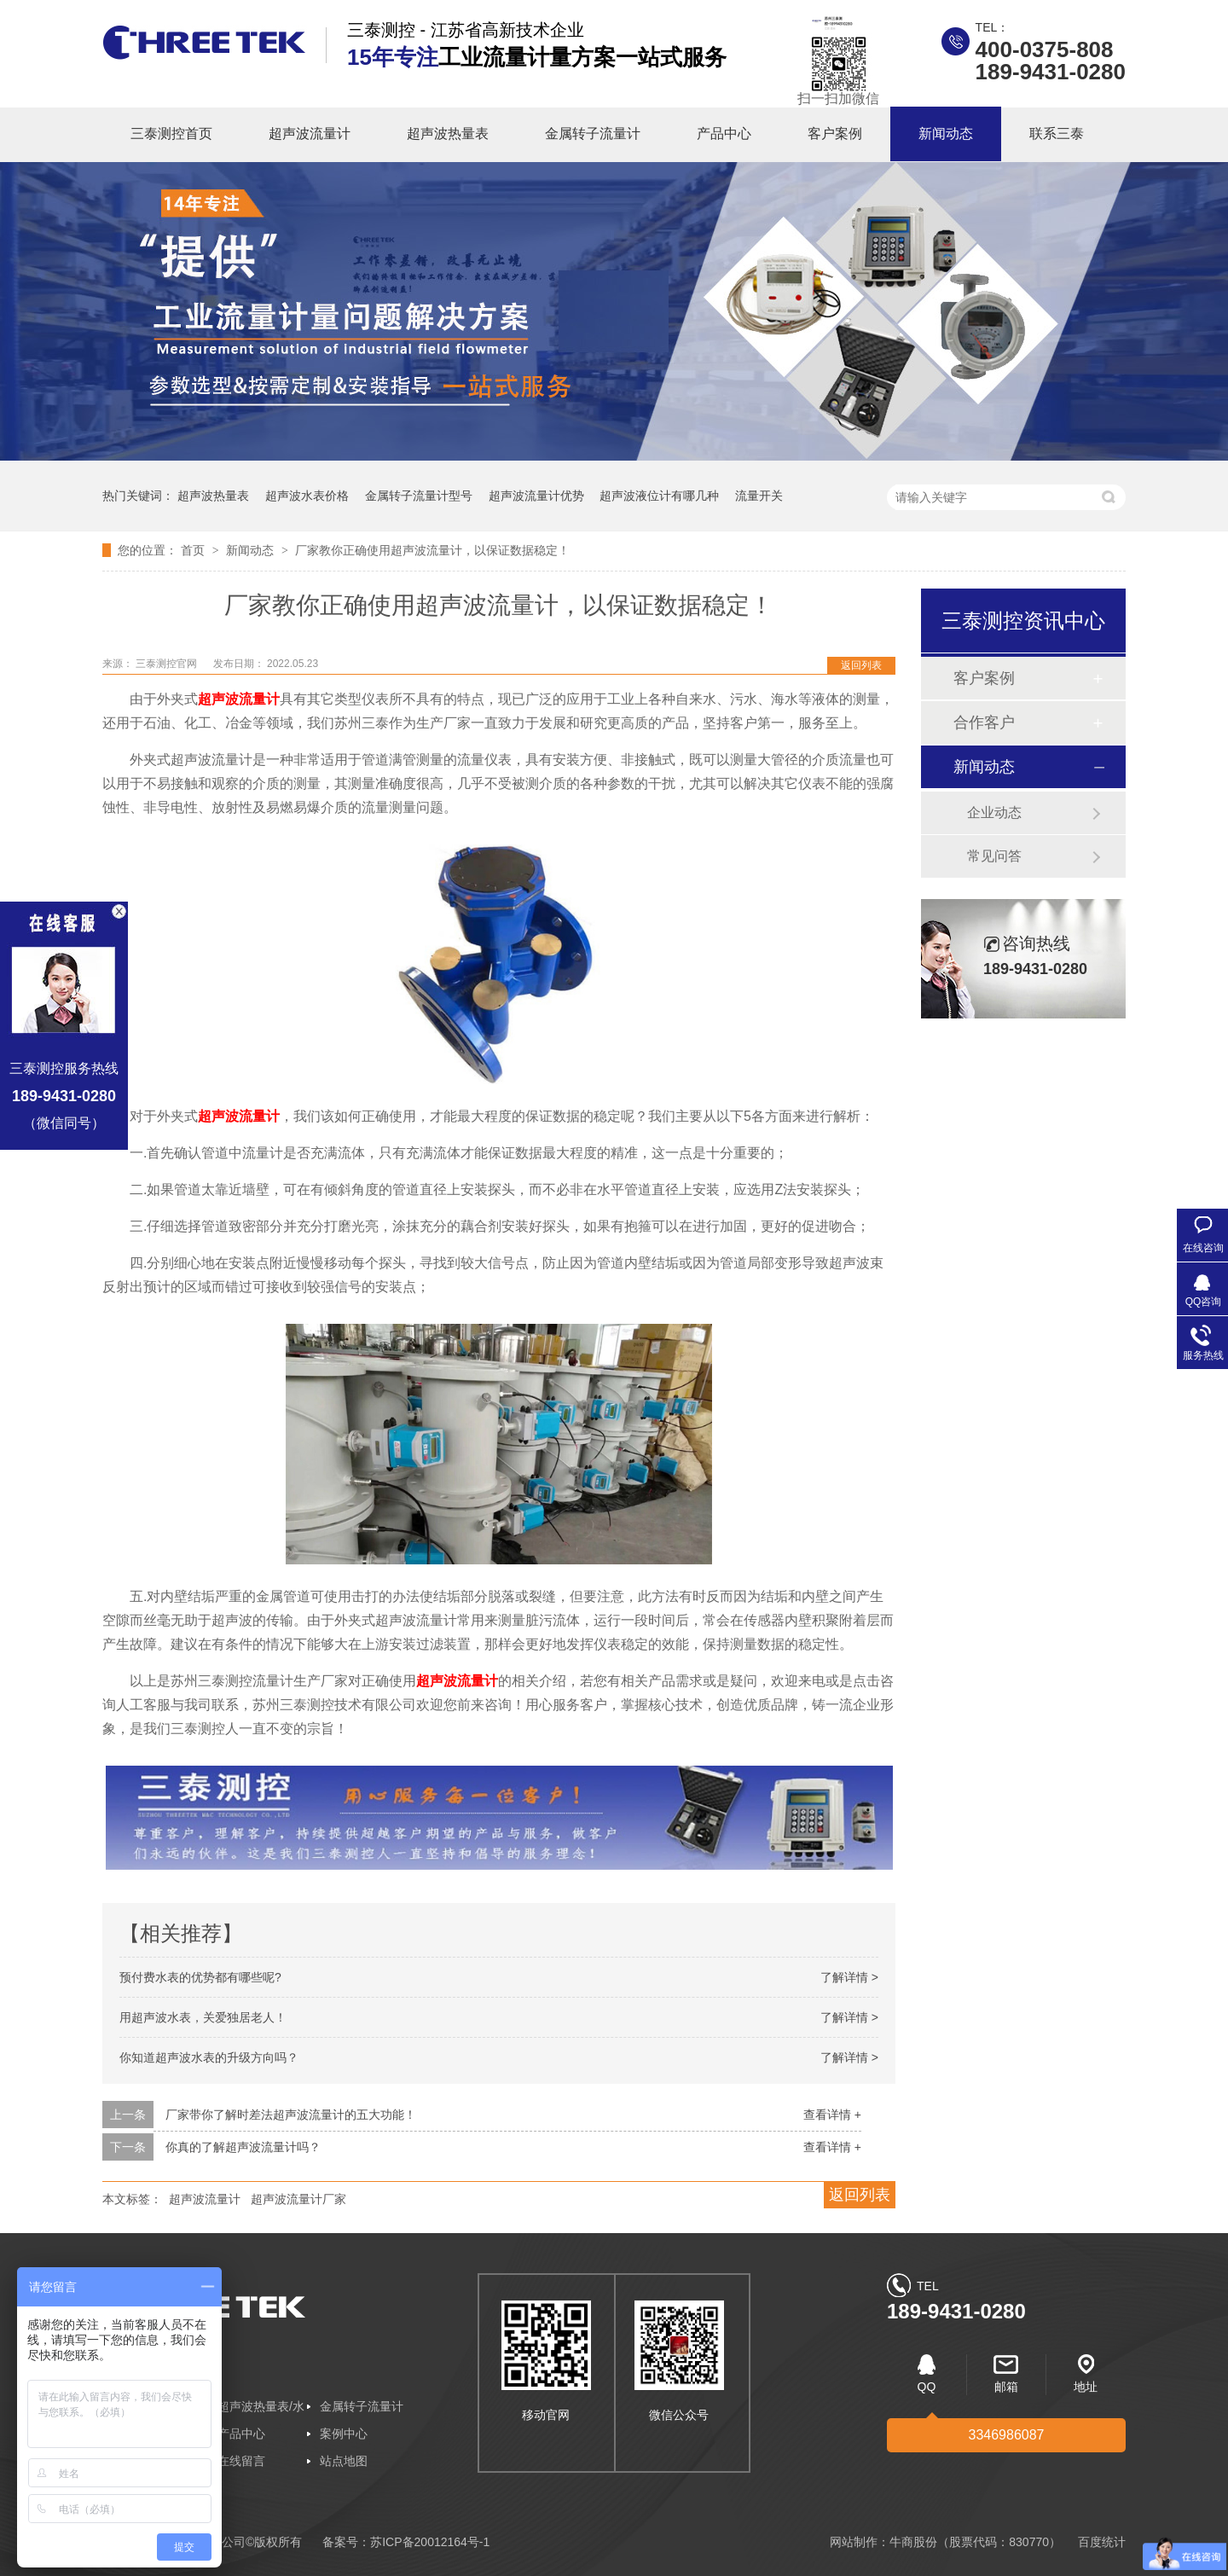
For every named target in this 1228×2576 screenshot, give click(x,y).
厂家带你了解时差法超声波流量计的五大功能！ (290, 2114)
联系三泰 (1056, 133)
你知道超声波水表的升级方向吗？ (208, 2057)
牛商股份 (913, 2542)
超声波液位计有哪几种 (659, 495)
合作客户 (984, 722)
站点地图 (344, 2461)
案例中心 (344, 2433)
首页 (194, 550)
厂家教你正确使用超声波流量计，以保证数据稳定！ (432, 550)
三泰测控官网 (168, 664)
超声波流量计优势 (536, 495)
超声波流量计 (309, 133)
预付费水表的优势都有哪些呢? (200, 1977)
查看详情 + (832, 2114)
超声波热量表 (448, 133)
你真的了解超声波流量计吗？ (243, 2147)
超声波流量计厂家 (298, 2199)
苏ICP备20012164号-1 (429, 2542)
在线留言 (241, 2461)
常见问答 (994, 856)
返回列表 (861, 665)
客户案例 (835, 133)
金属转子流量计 (592, 133)
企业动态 (994, 812)
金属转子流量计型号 (418, 495)
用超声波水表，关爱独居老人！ (203, 2017)
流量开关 (759, 495)
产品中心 (724, 133)
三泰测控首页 (171, 133)
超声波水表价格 (307, 495)
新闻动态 (945, 133)
